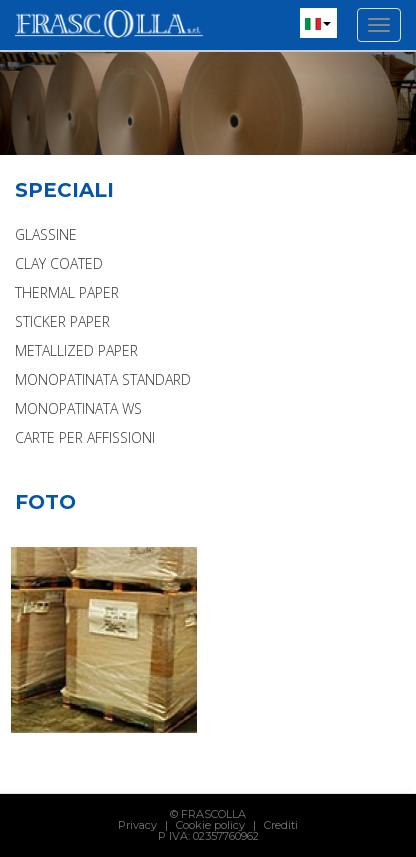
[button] (318, 23)
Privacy (137, 825)
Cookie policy (210, 825)
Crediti (281, 825)
